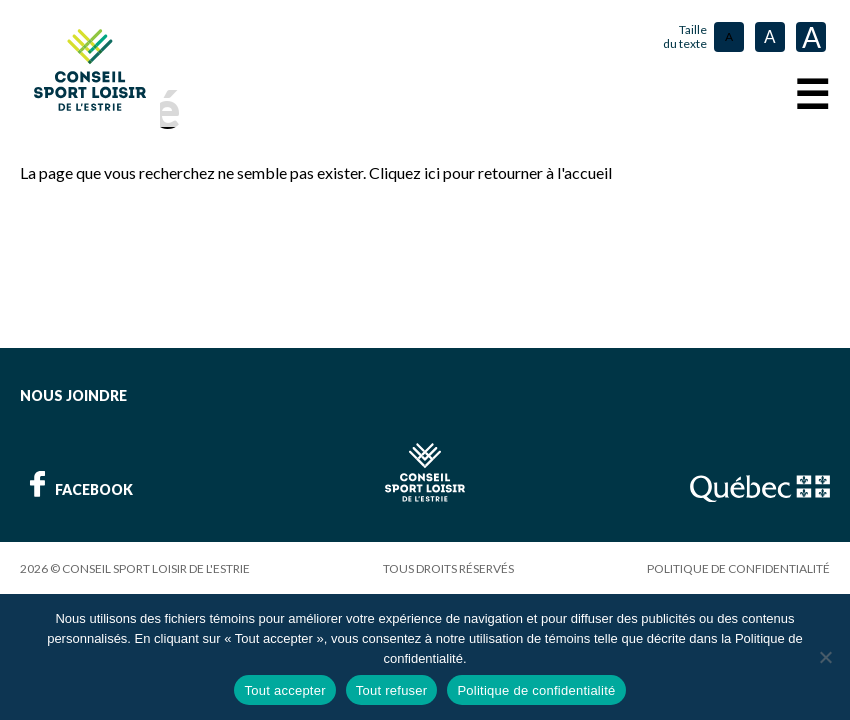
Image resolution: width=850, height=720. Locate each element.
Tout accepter (284, 690)
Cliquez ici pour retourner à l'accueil (490, 172)
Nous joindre (73, 395)
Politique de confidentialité (738, 568)
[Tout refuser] (825, 657)
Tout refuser (392, 690)
